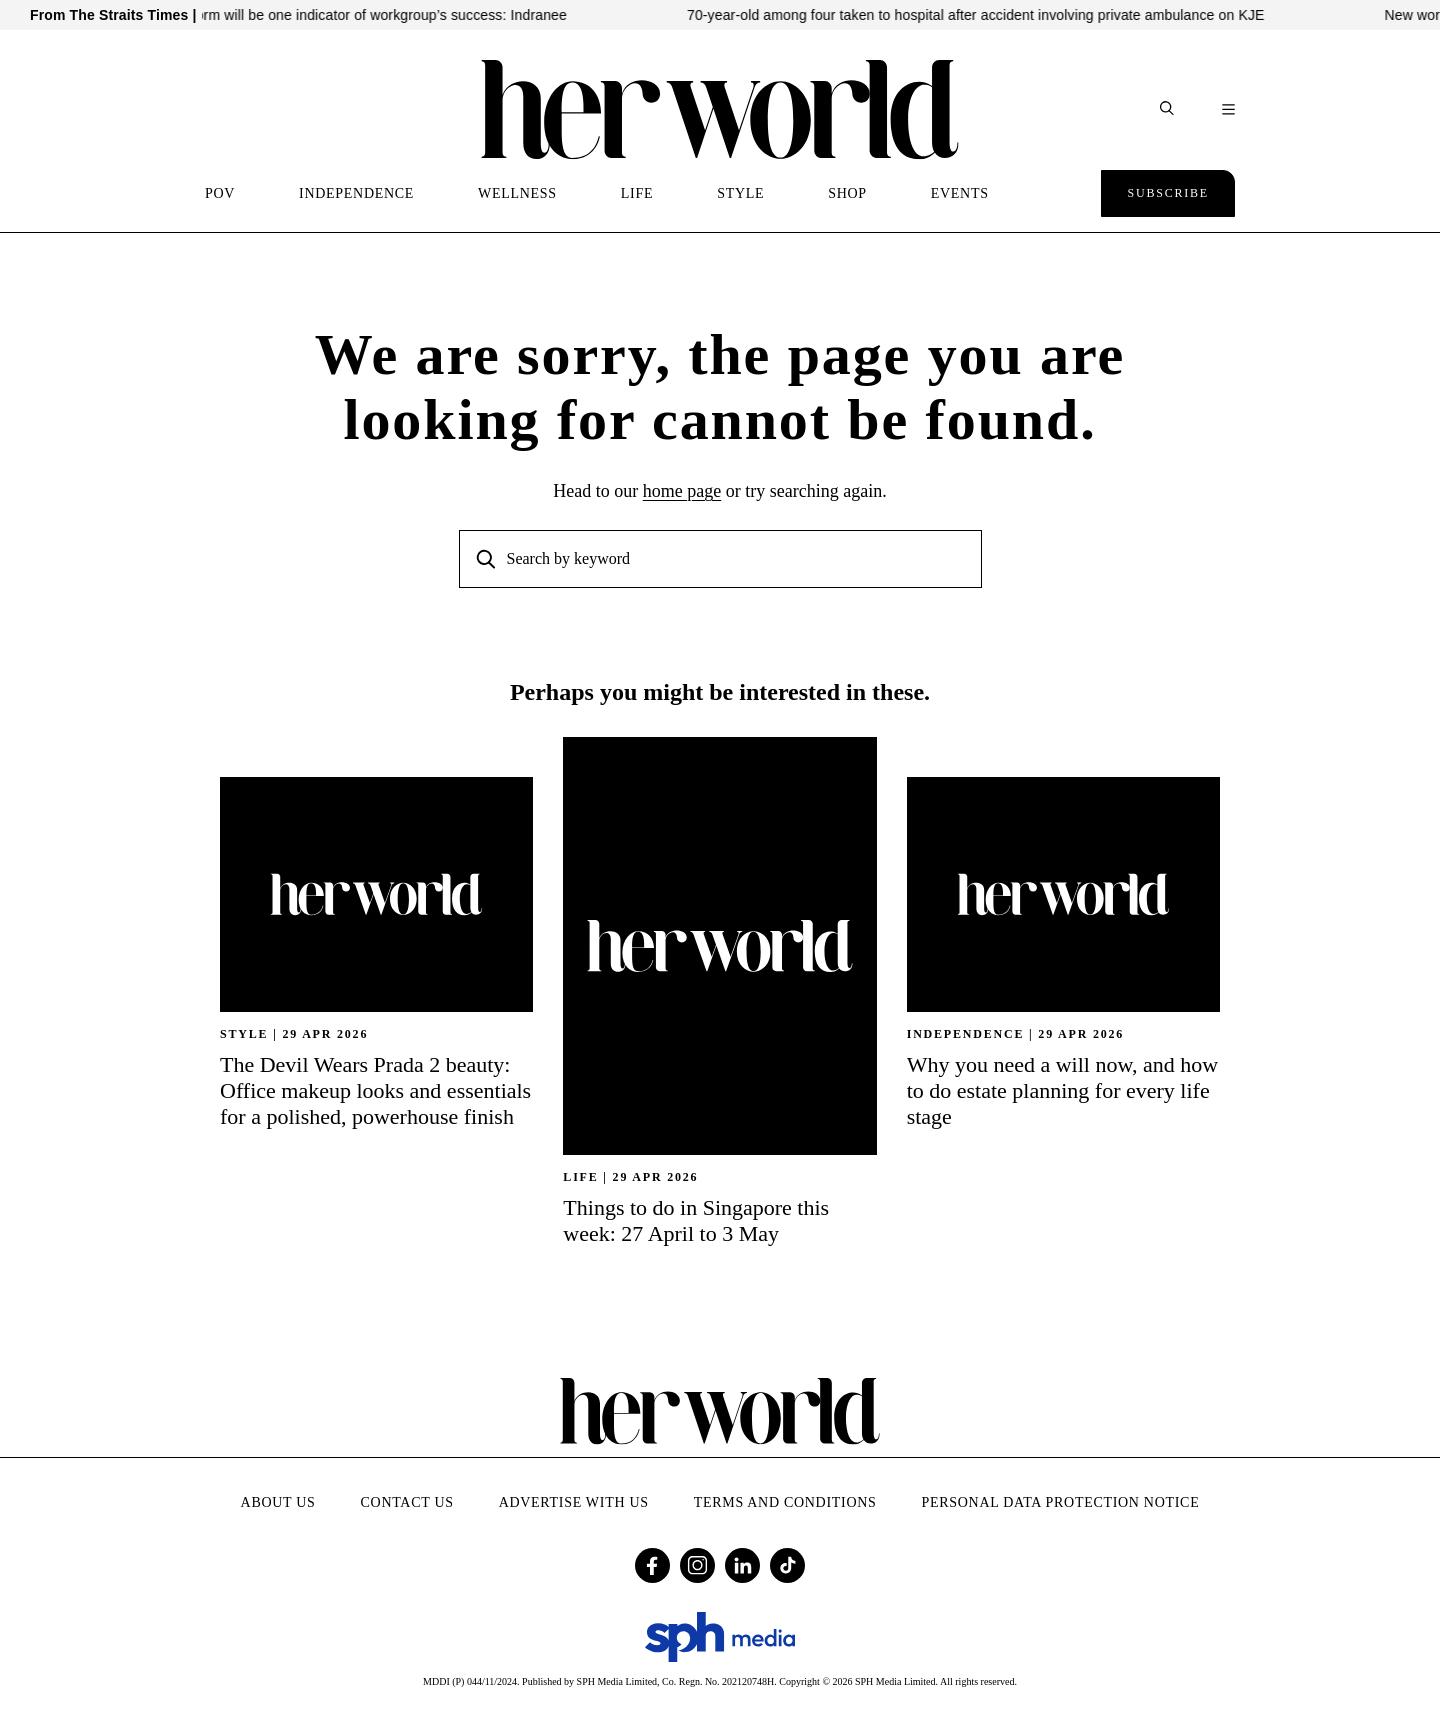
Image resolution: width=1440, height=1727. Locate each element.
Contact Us (407, 1502)
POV (220, 193)
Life (580, 1177)
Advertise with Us (574, 1502)
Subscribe (1168, 193)
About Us (278, 1502)
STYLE (740, 193)
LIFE (637, 193)
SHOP (847, 193)
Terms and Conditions (785, 1502)
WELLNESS (517, 193)
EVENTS (960, 193)
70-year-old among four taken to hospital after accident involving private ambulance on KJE (999, 15)
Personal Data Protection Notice (1061, 1502)
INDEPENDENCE (356, 193)
